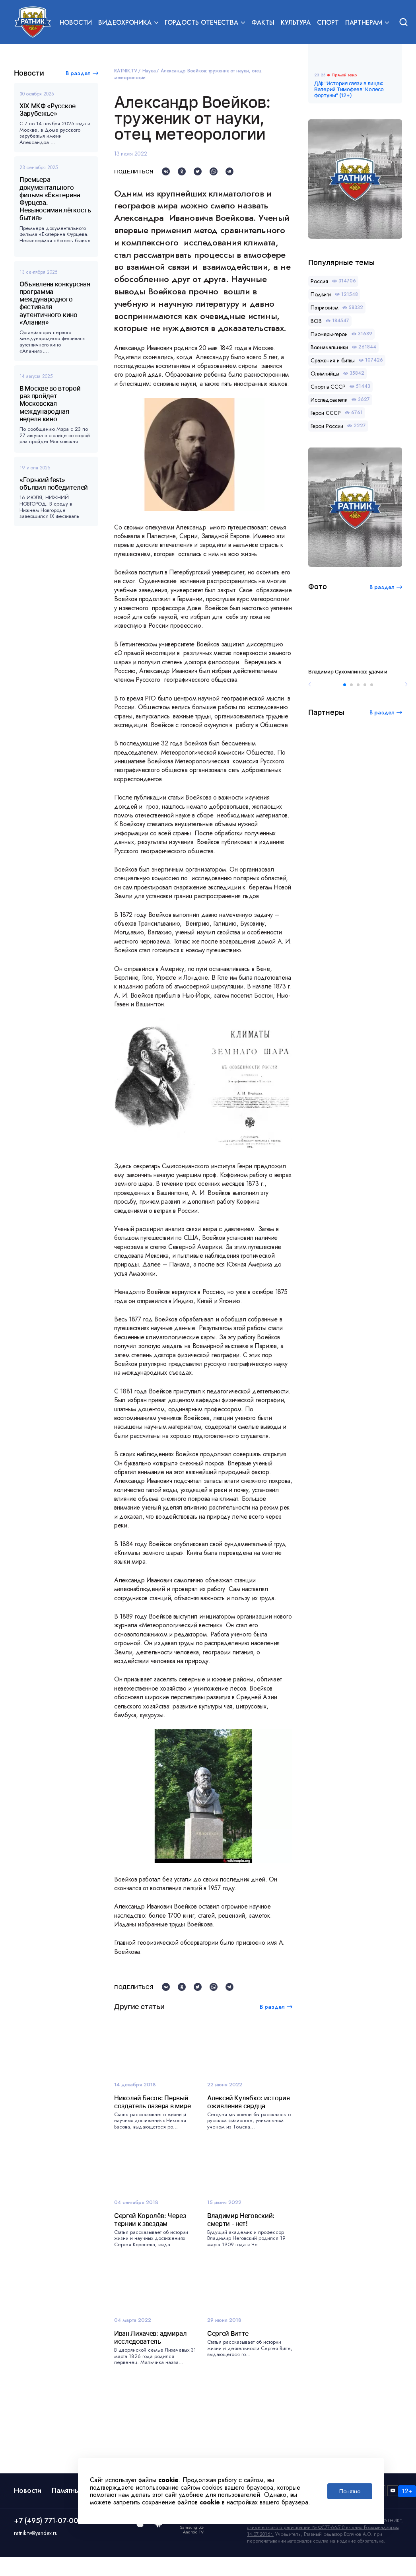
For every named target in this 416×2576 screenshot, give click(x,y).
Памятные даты (77, 2490)
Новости (76, 22)
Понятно (349, 2491)
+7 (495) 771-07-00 (46, 2521)
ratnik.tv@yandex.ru (36, 2533)
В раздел (78, 73)
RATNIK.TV (125, 70)
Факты (262, 22)
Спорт (328, 22)
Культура (296, 22)
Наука (149, 70)
